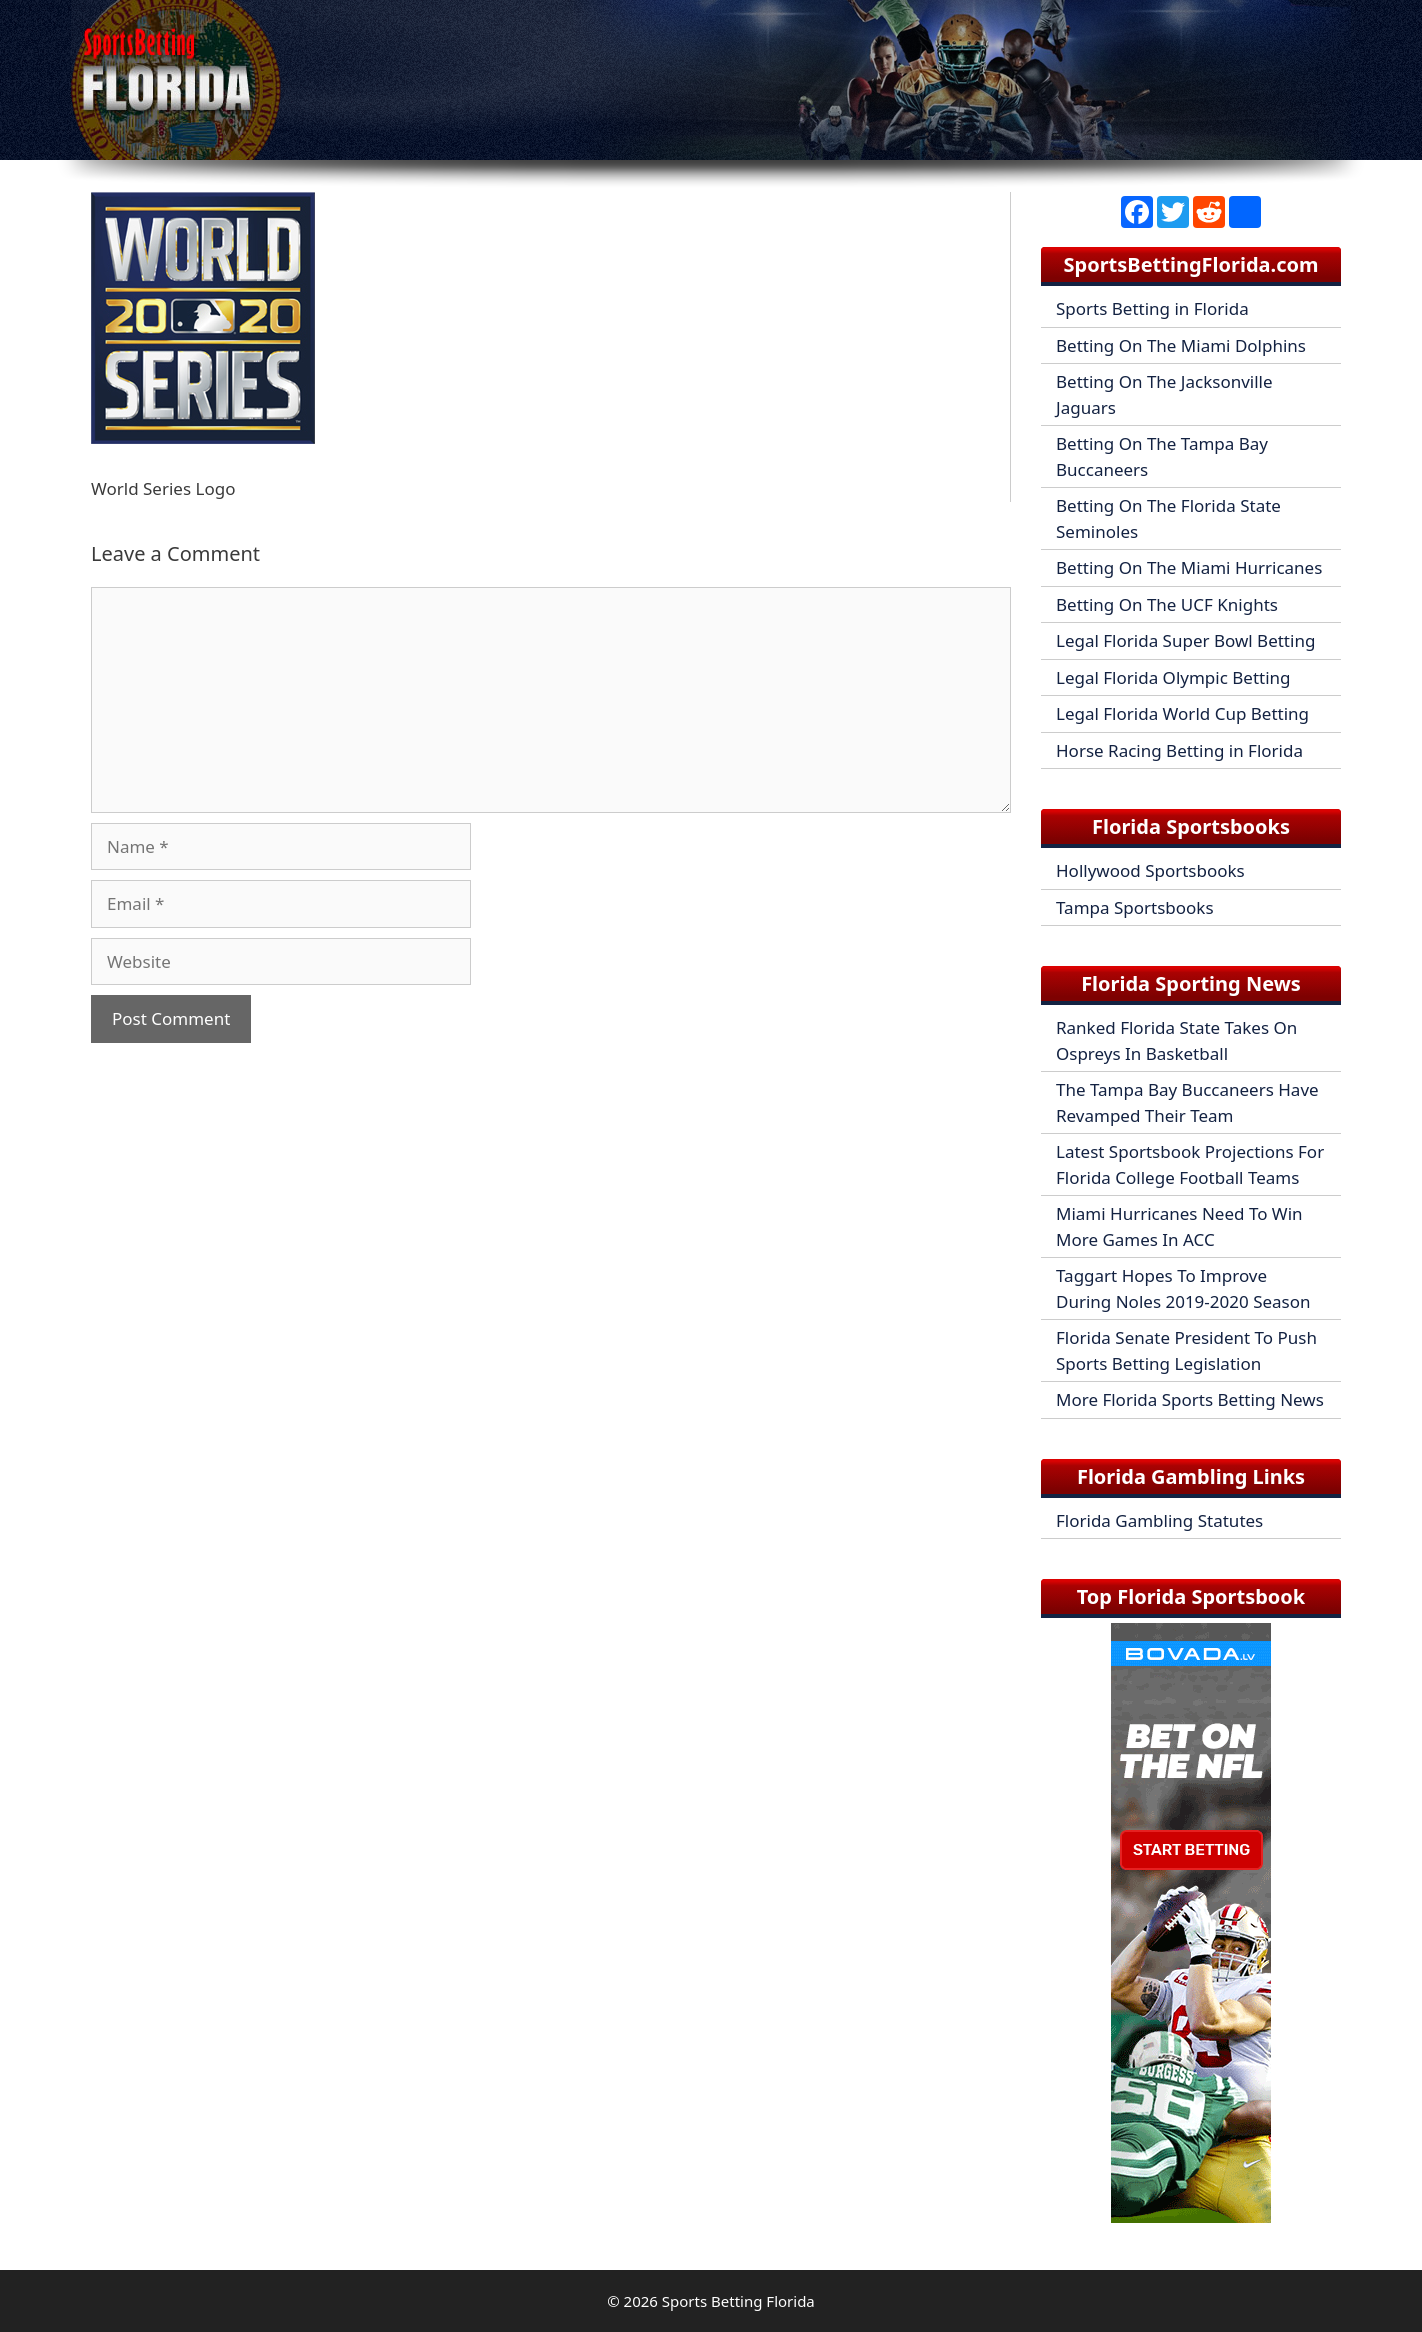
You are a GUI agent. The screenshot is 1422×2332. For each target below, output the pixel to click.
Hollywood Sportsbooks (1150, 870)
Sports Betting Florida (738, 2301)
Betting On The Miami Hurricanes (1189, 567)
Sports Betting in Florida (1152, 308)
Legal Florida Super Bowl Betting (1185, 640)
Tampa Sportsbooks (1135, 907)
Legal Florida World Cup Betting (1182, 713)
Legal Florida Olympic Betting (1173, 677)
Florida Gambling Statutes (1159, 1520)
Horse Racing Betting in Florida (1179, 750)
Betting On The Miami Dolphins (1181, 345)
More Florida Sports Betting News (1190, 1399)
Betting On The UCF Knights (1167, 604)
